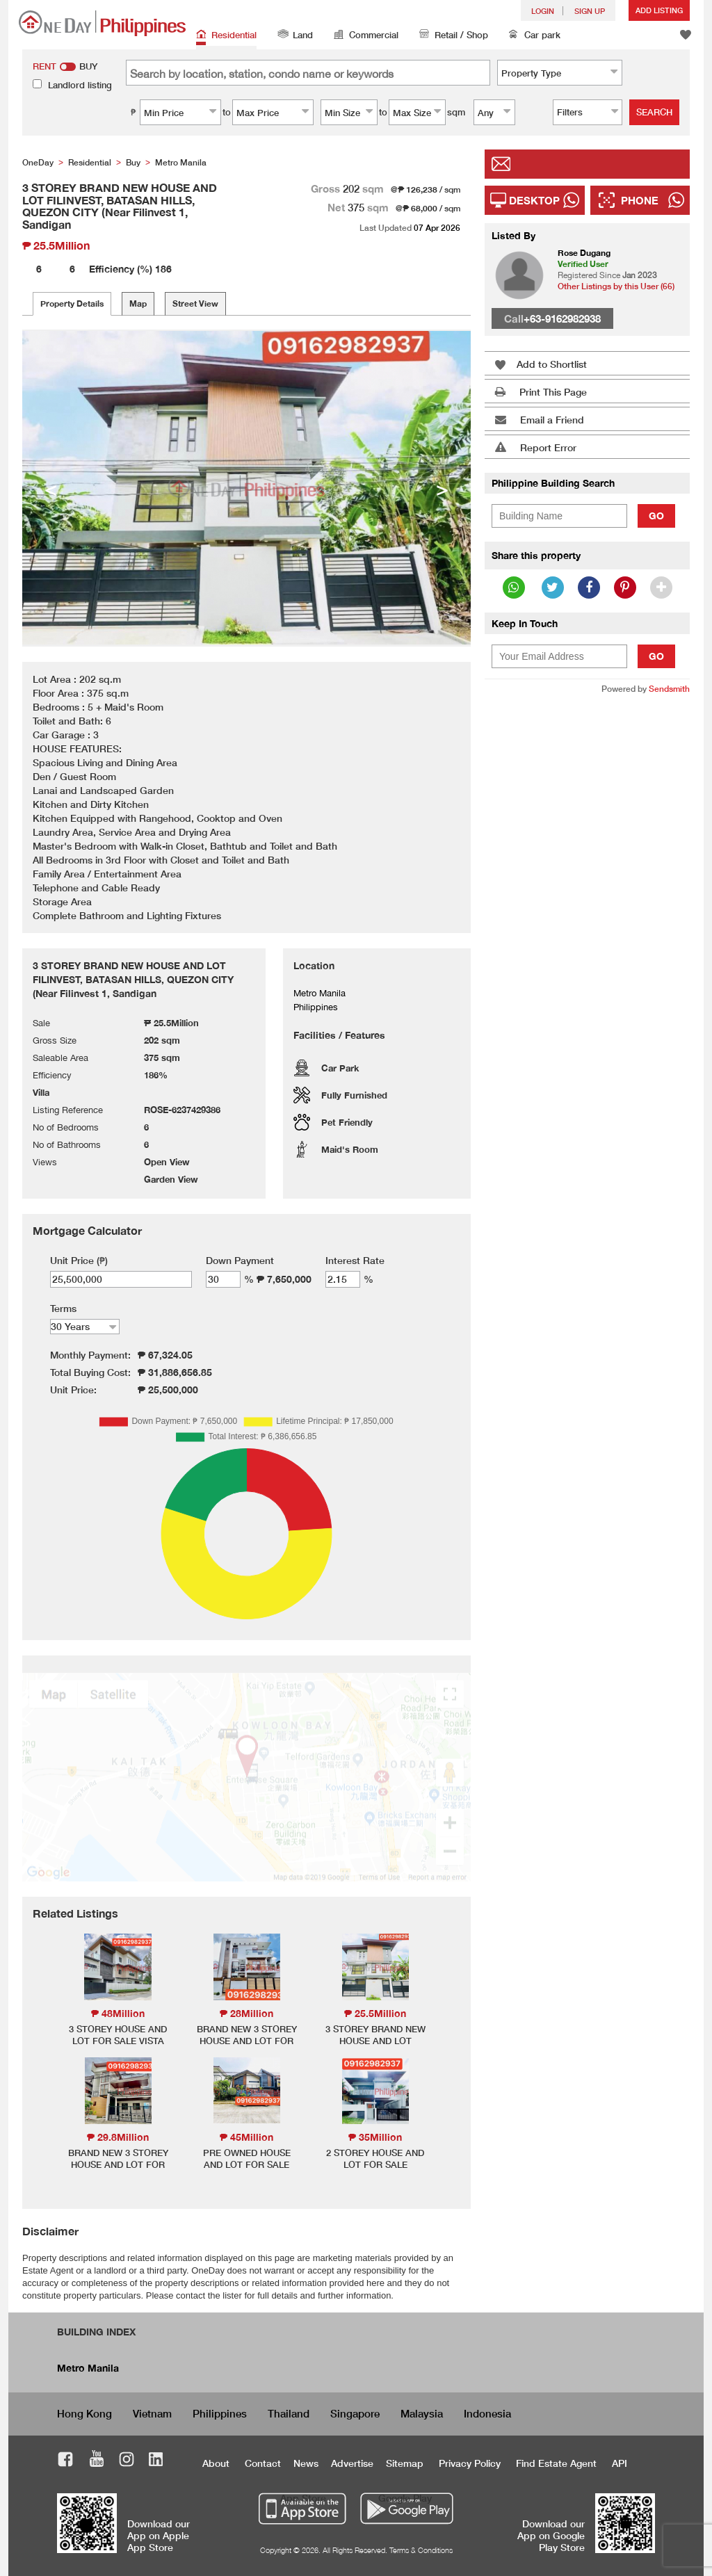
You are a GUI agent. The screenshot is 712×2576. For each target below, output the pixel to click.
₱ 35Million (375, 2137)
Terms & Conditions (421, 2549)
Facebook (65, 2461)
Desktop (534, 200)
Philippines (220, 2413)
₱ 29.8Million (118, 2137)
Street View (195, 303)
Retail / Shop (453, 35)
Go (656, 515)
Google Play (405, 2498)
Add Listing (659, 10)
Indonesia (487, 2413)
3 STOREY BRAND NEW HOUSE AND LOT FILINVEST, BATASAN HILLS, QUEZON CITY (375, 2046)
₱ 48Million (118, 2013)
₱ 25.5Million (375, 2013)
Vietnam (152, 2413)
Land (295, 35)
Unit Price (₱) (79, 1260)
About (215, 2463)
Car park (534, 35)
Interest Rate (355, 1260)
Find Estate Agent (556, 2463)
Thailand (288, 2413)
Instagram (127, 2461)
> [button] (442, 488)
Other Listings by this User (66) (616, 286)
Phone (639, 200)
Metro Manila (88, 2368)
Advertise (352, 2463)
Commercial (366, 35)
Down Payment (240, 1260)
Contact (263, 2463)
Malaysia (421, 2413)
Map (138, 303)
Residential (226, 35)
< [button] (50, 488)
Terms (63, 1308)
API (619, 2463)
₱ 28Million (246, 2013)
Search (654, 112)
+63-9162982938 (562, 318)
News (305, 2463)
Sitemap (404, 2463)
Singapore (355, 2413)
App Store (303, 2498)
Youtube (97, 2461)
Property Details (72, 303)
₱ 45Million (246, 2137)
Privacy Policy (470, 2463)
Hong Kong (84, 2413)
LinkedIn (156, 2461)
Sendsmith (669, 688)
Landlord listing (80, 84)
